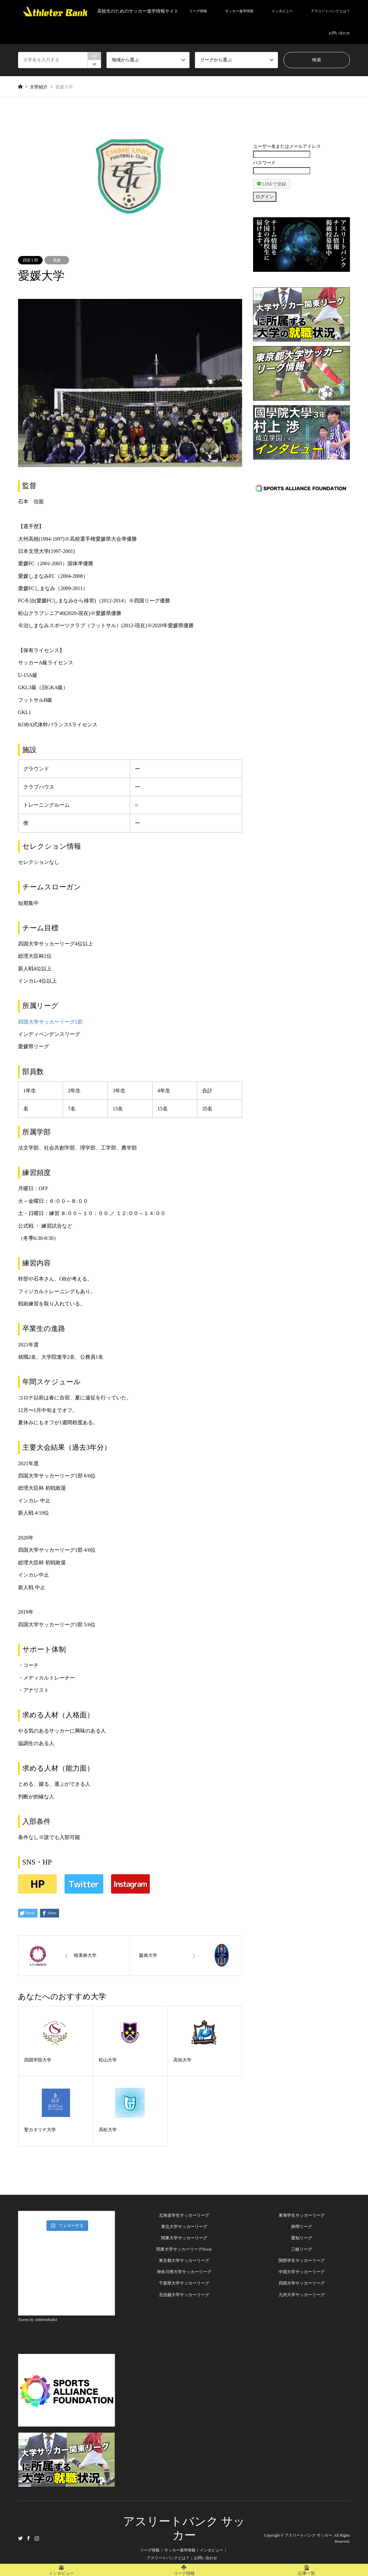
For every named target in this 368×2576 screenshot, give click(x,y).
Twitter (20, 2538)
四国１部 (30, 260)
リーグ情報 (198, 11)
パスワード (264, 162)
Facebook (28, 2538)
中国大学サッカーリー (300, 2271)
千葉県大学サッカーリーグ (184, 2283)
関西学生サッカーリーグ (302, 2260)
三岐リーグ (301, 2249)
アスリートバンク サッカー (308, 2535)
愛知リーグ (301, 2237)
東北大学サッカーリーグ (184, 2226)
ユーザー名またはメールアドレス (287, 146)
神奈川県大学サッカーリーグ (184, 2271)
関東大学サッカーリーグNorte (184, 2249)
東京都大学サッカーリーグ (184, 2260)
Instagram (37, 2538)
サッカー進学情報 (239, 11)
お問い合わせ (339, 33)
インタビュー (282, 11)
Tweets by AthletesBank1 (37, 2319)
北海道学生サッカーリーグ (184, 2215)
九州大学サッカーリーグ (302, 2294)
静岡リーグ (301, 2226)
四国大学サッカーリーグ (302, 2283)
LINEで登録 (271, 183)
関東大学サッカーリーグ (184, 2237)
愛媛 (57, 260)
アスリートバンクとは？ (330, 11)
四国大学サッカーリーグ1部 (50, 1022)
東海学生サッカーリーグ (302, 2215)
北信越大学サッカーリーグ (184, 2294)
